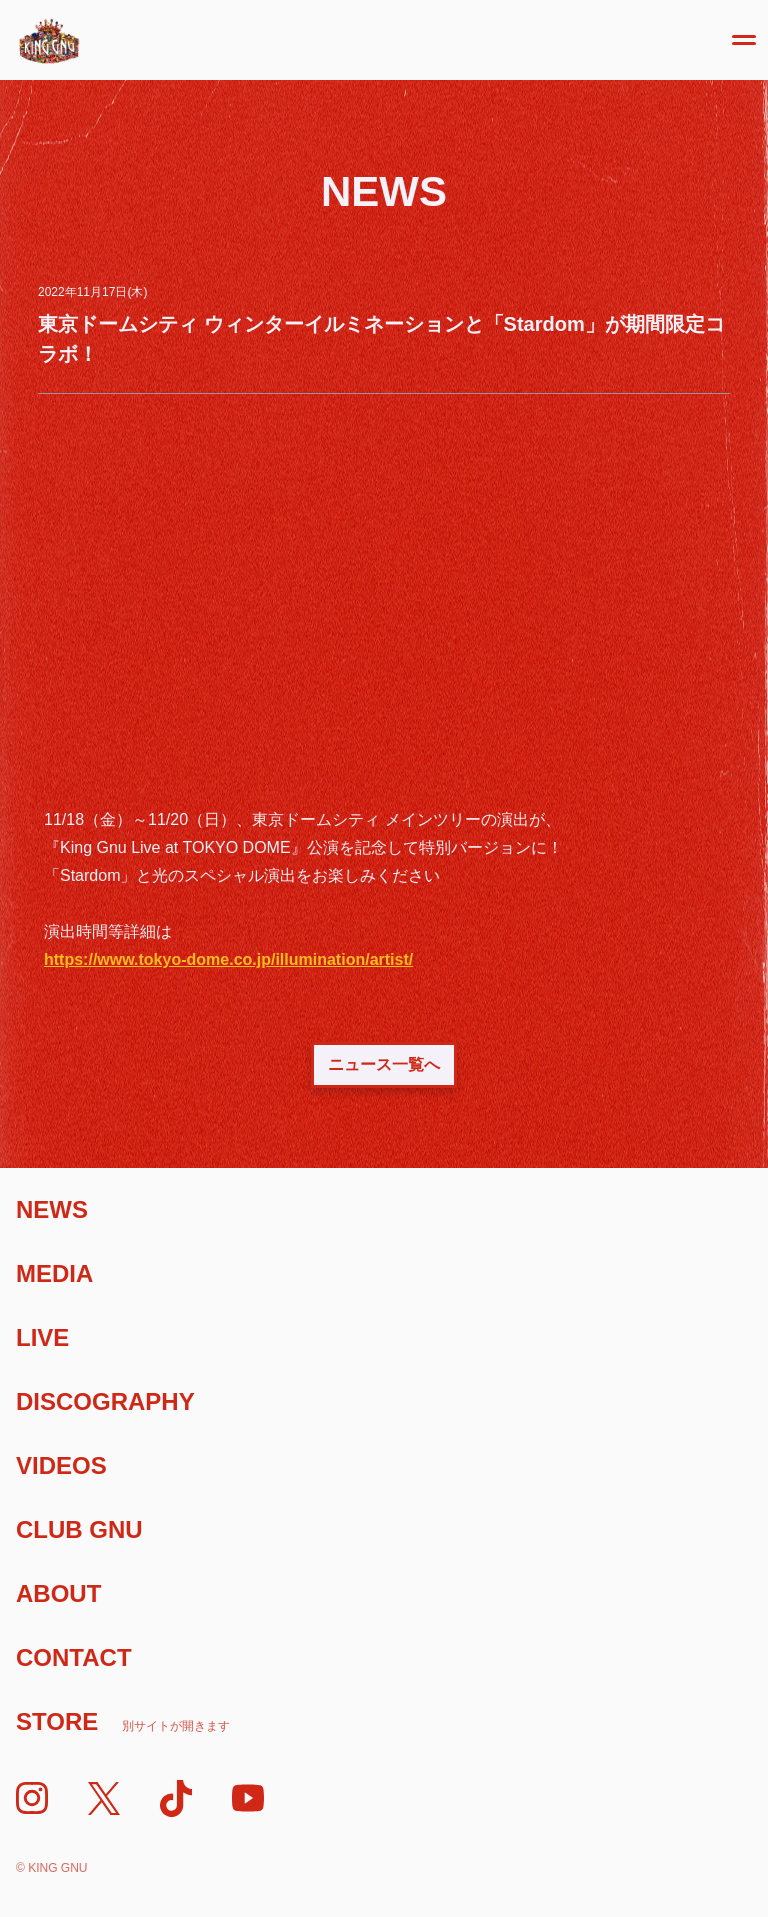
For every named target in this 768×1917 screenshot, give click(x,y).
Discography (105, 1401)
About (58, 1593)
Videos (61, 1465)
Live (42, 1337)
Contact (74, 1657)
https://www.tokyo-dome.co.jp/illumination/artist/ (228, 959)
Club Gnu (79, 1529)
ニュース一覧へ (384, 1064)
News (52, 1209)
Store (123, 1721)
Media (54, 1273)
